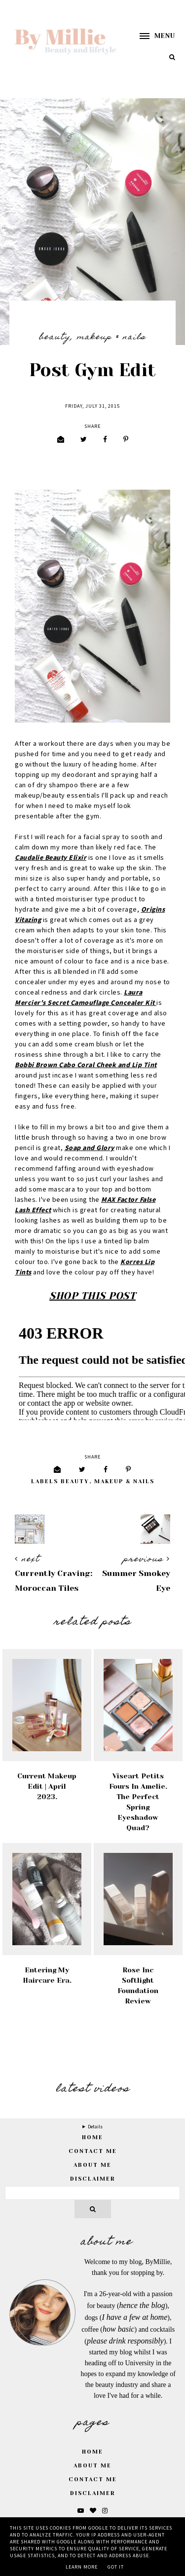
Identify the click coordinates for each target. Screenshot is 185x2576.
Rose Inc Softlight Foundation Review (137, 1985)
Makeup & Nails (111, 337)
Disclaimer (92, 2179)
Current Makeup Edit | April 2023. (46, 1786)
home (92, 2137)
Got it (116, 2567)
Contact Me (93, 2151)
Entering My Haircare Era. (47, 1975)
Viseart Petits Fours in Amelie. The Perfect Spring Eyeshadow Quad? (138, 1802)
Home (92, 2452)
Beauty (55, 337)
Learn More (82, 2567)
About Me (92, 2165)
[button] (152, 36)
